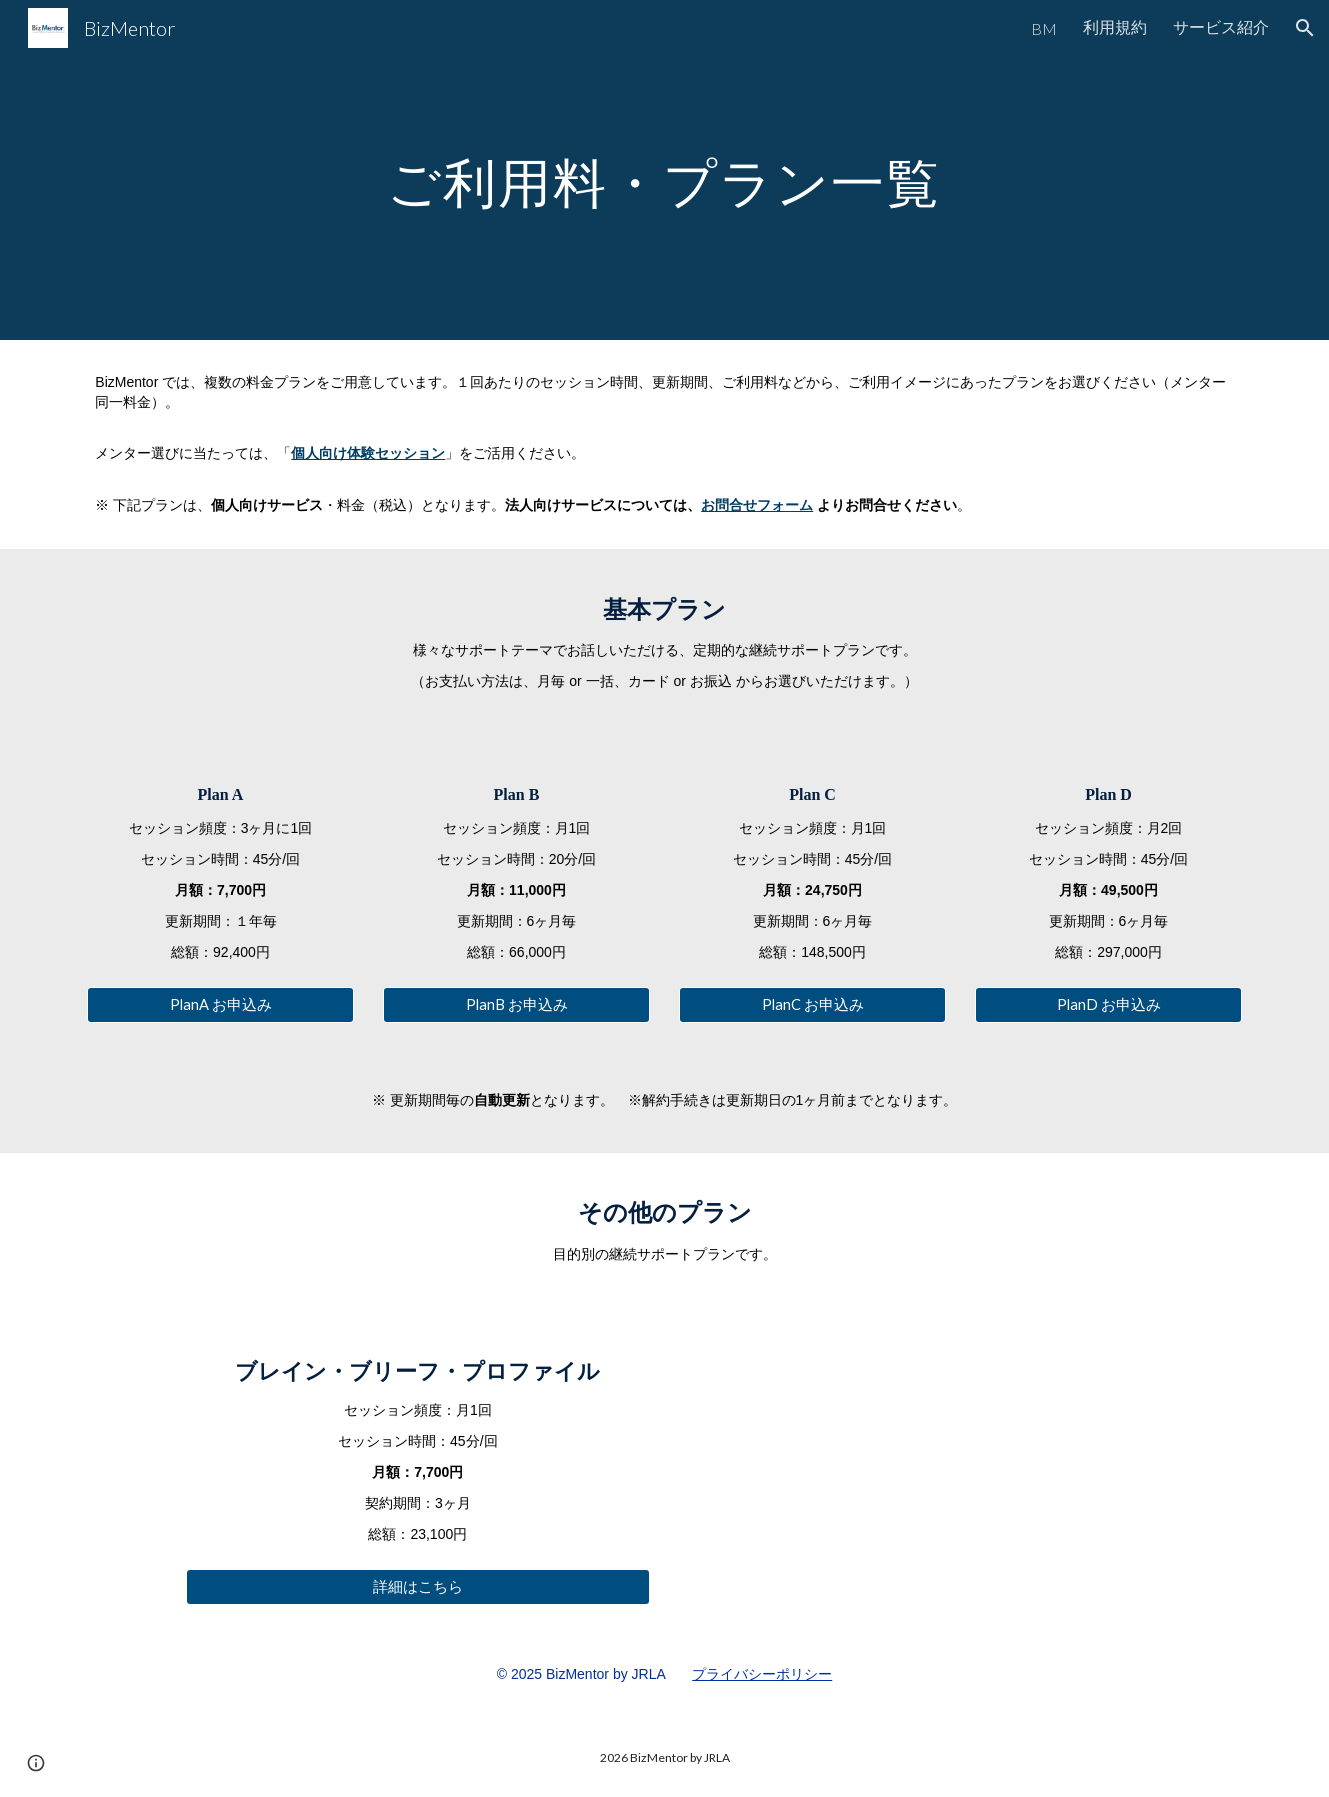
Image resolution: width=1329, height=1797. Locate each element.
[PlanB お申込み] (516, 1005)
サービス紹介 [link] (1221, 26)
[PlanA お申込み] (220, 1005)
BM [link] (1044, 28)
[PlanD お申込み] (1108, 1005)
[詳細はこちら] (418, 1587)
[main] (665, 169)
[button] (1305, 28)
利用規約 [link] (1115, 26)
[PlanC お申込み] (812, 1005)
